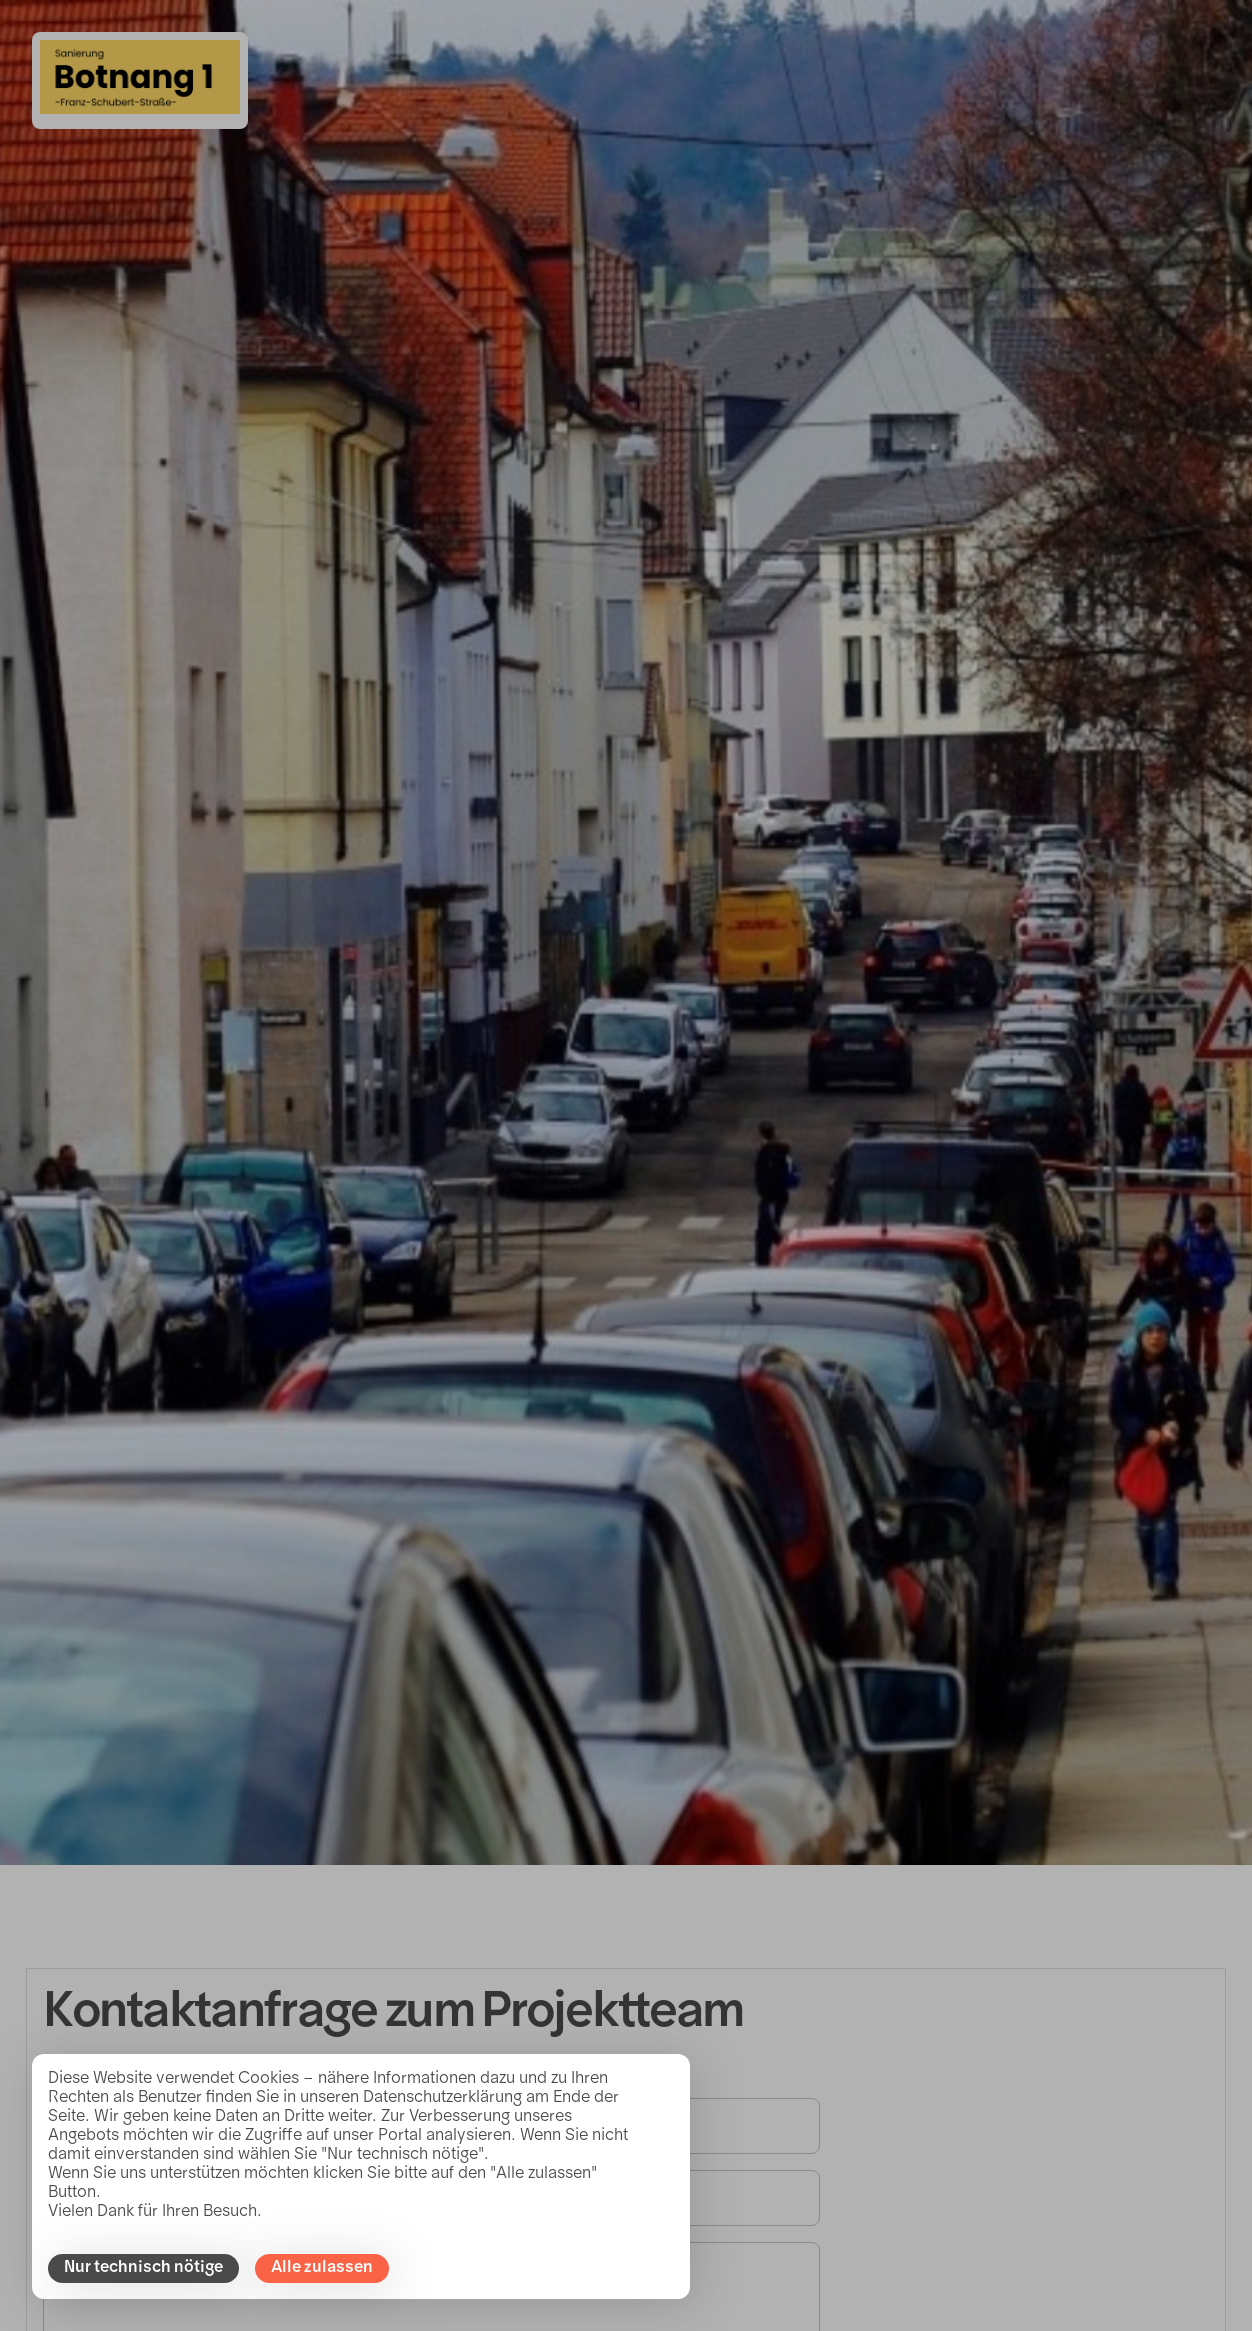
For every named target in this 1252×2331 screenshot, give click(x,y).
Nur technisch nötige (143, 2268)
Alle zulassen (322, 2268)
